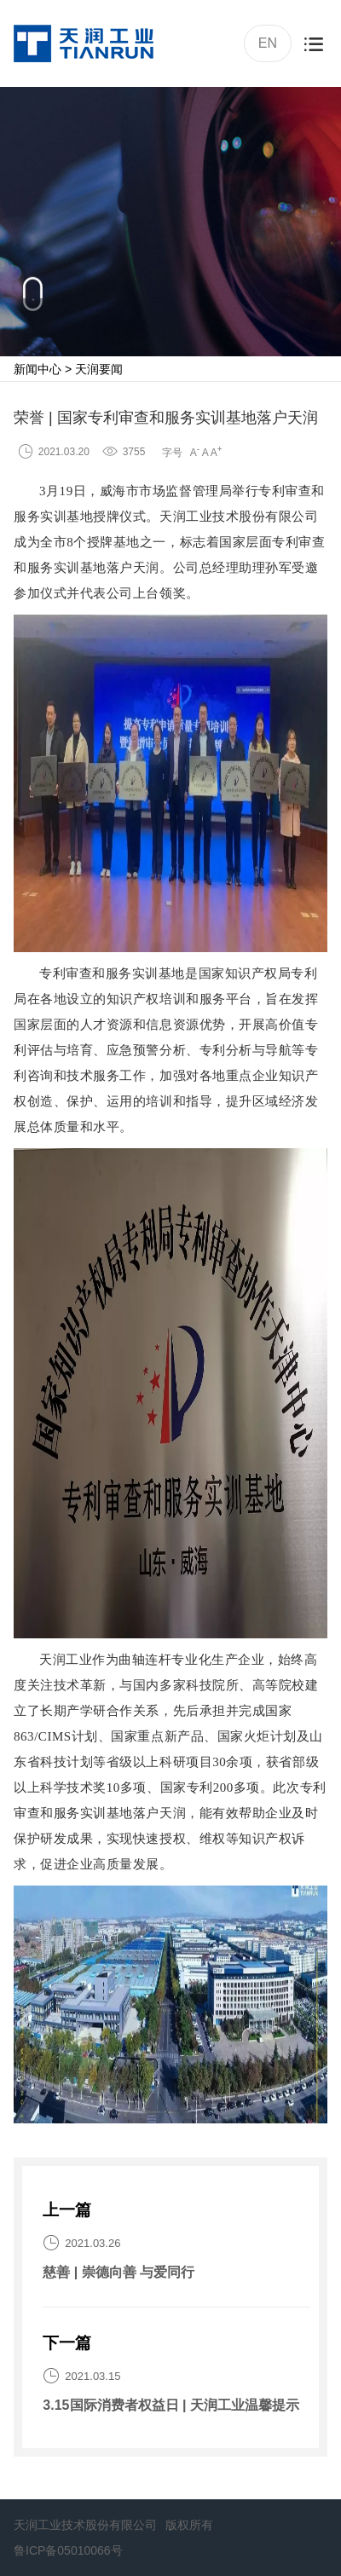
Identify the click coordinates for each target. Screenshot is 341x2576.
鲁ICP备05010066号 (68, 2550)
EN (266, 42)
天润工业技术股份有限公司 (85, 2525)
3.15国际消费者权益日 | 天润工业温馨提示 (171, 2405)
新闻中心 (37, 369)
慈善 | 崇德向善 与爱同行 (118, 2272)
